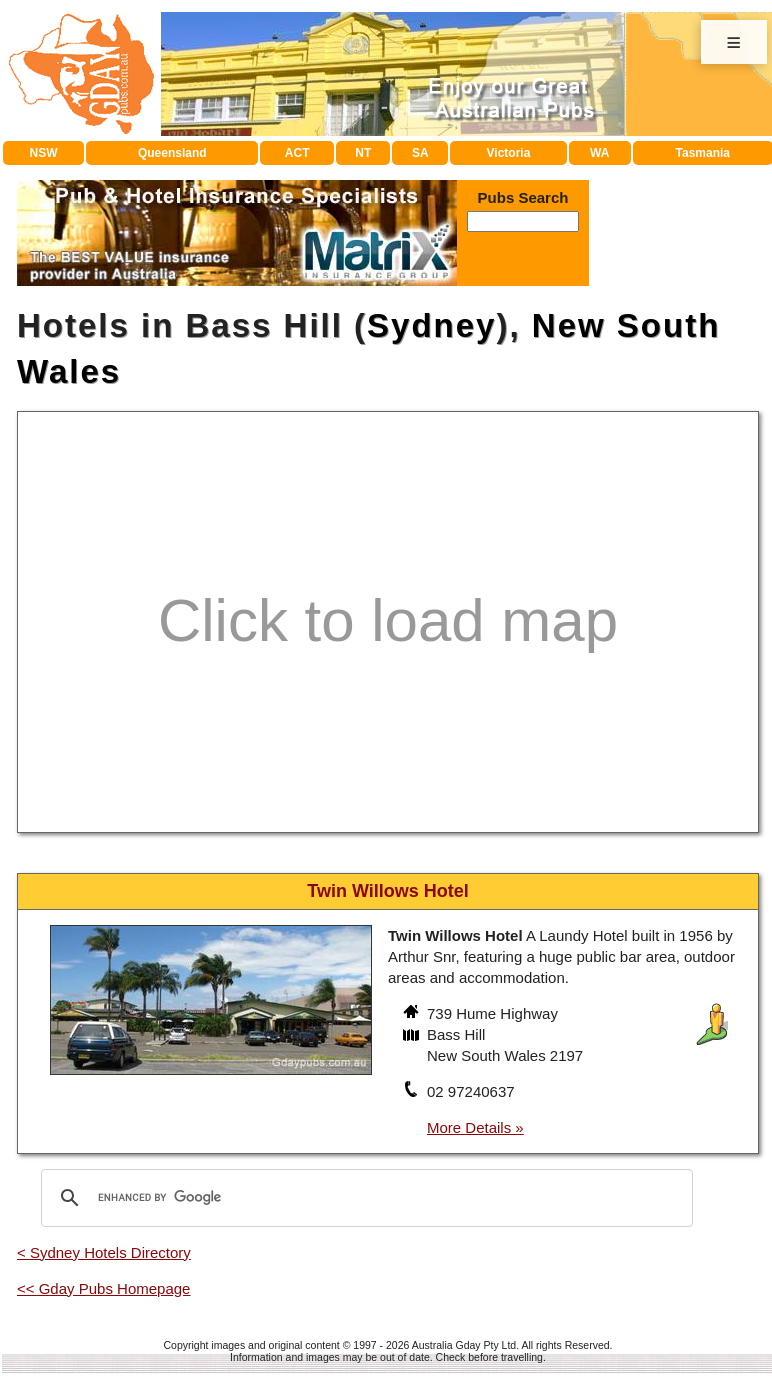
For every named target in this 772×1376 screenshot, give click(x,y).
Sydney (431, 325)
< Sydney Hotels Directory (104, 1252)
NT (363, 153)
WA (599, 153)
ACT (297, 153)
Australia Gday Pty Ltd (464, 1345)
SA (420, 153)
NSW (44, 153)
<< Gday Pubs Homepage (103, 1288)
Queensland (172, 153)
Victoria (509, 153)
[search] (364, 1198)
